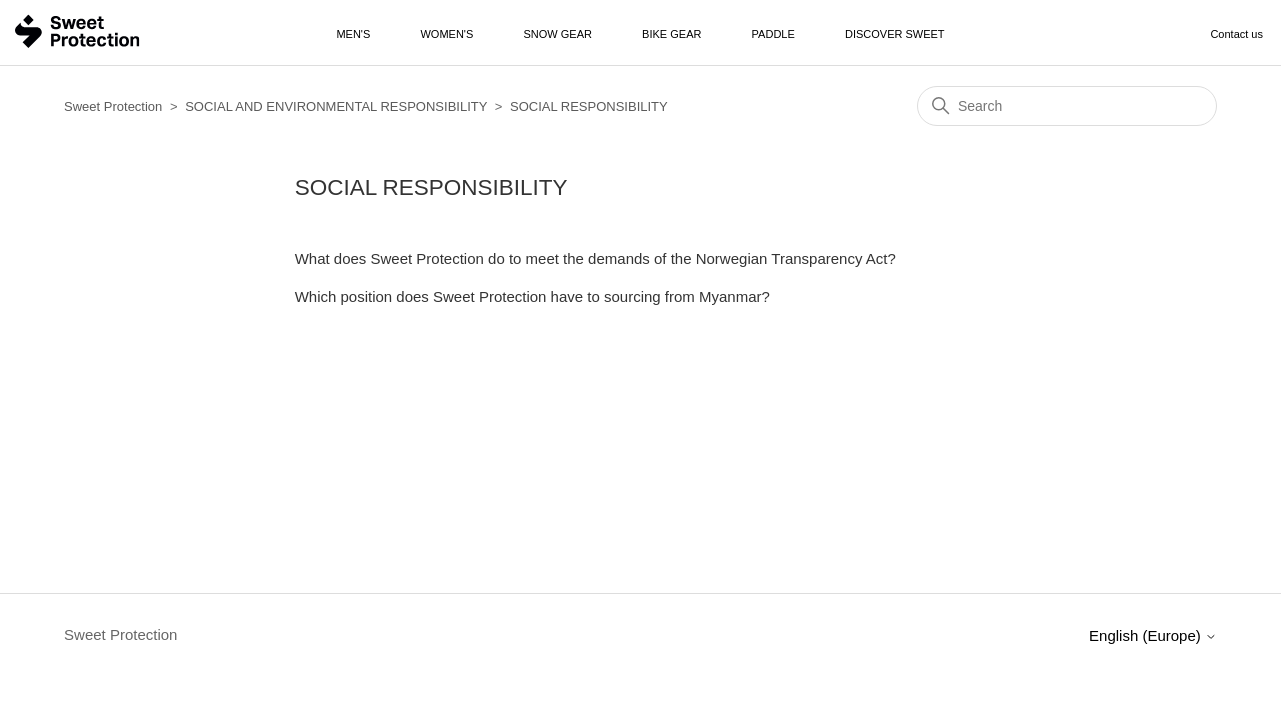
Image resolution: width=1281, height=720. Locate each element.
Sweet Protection (113, 106)
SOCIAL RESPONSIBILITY (589, 106)
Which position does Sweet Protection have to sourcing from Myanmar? (532, 296)
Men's (353, 34)
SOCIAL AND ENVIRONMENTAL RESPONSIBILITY (336, 106)
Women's (446, 34)
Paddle (773, 34)
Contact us (1236, 34)
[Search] (1067, 106)
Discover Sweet (895, 34)
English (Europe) (1153, 635)
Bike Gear (671, 34)
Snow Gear (557, 34)
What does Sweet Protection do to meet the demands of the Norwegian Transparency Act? (595, 258)
